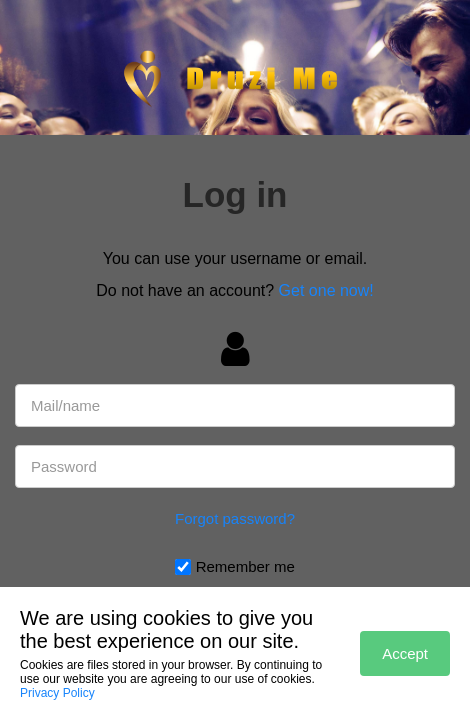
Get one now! (326, 290)
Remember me (245, 566)
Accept (405, 653)
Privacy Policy (57, 693)
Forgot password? (235, 518)
